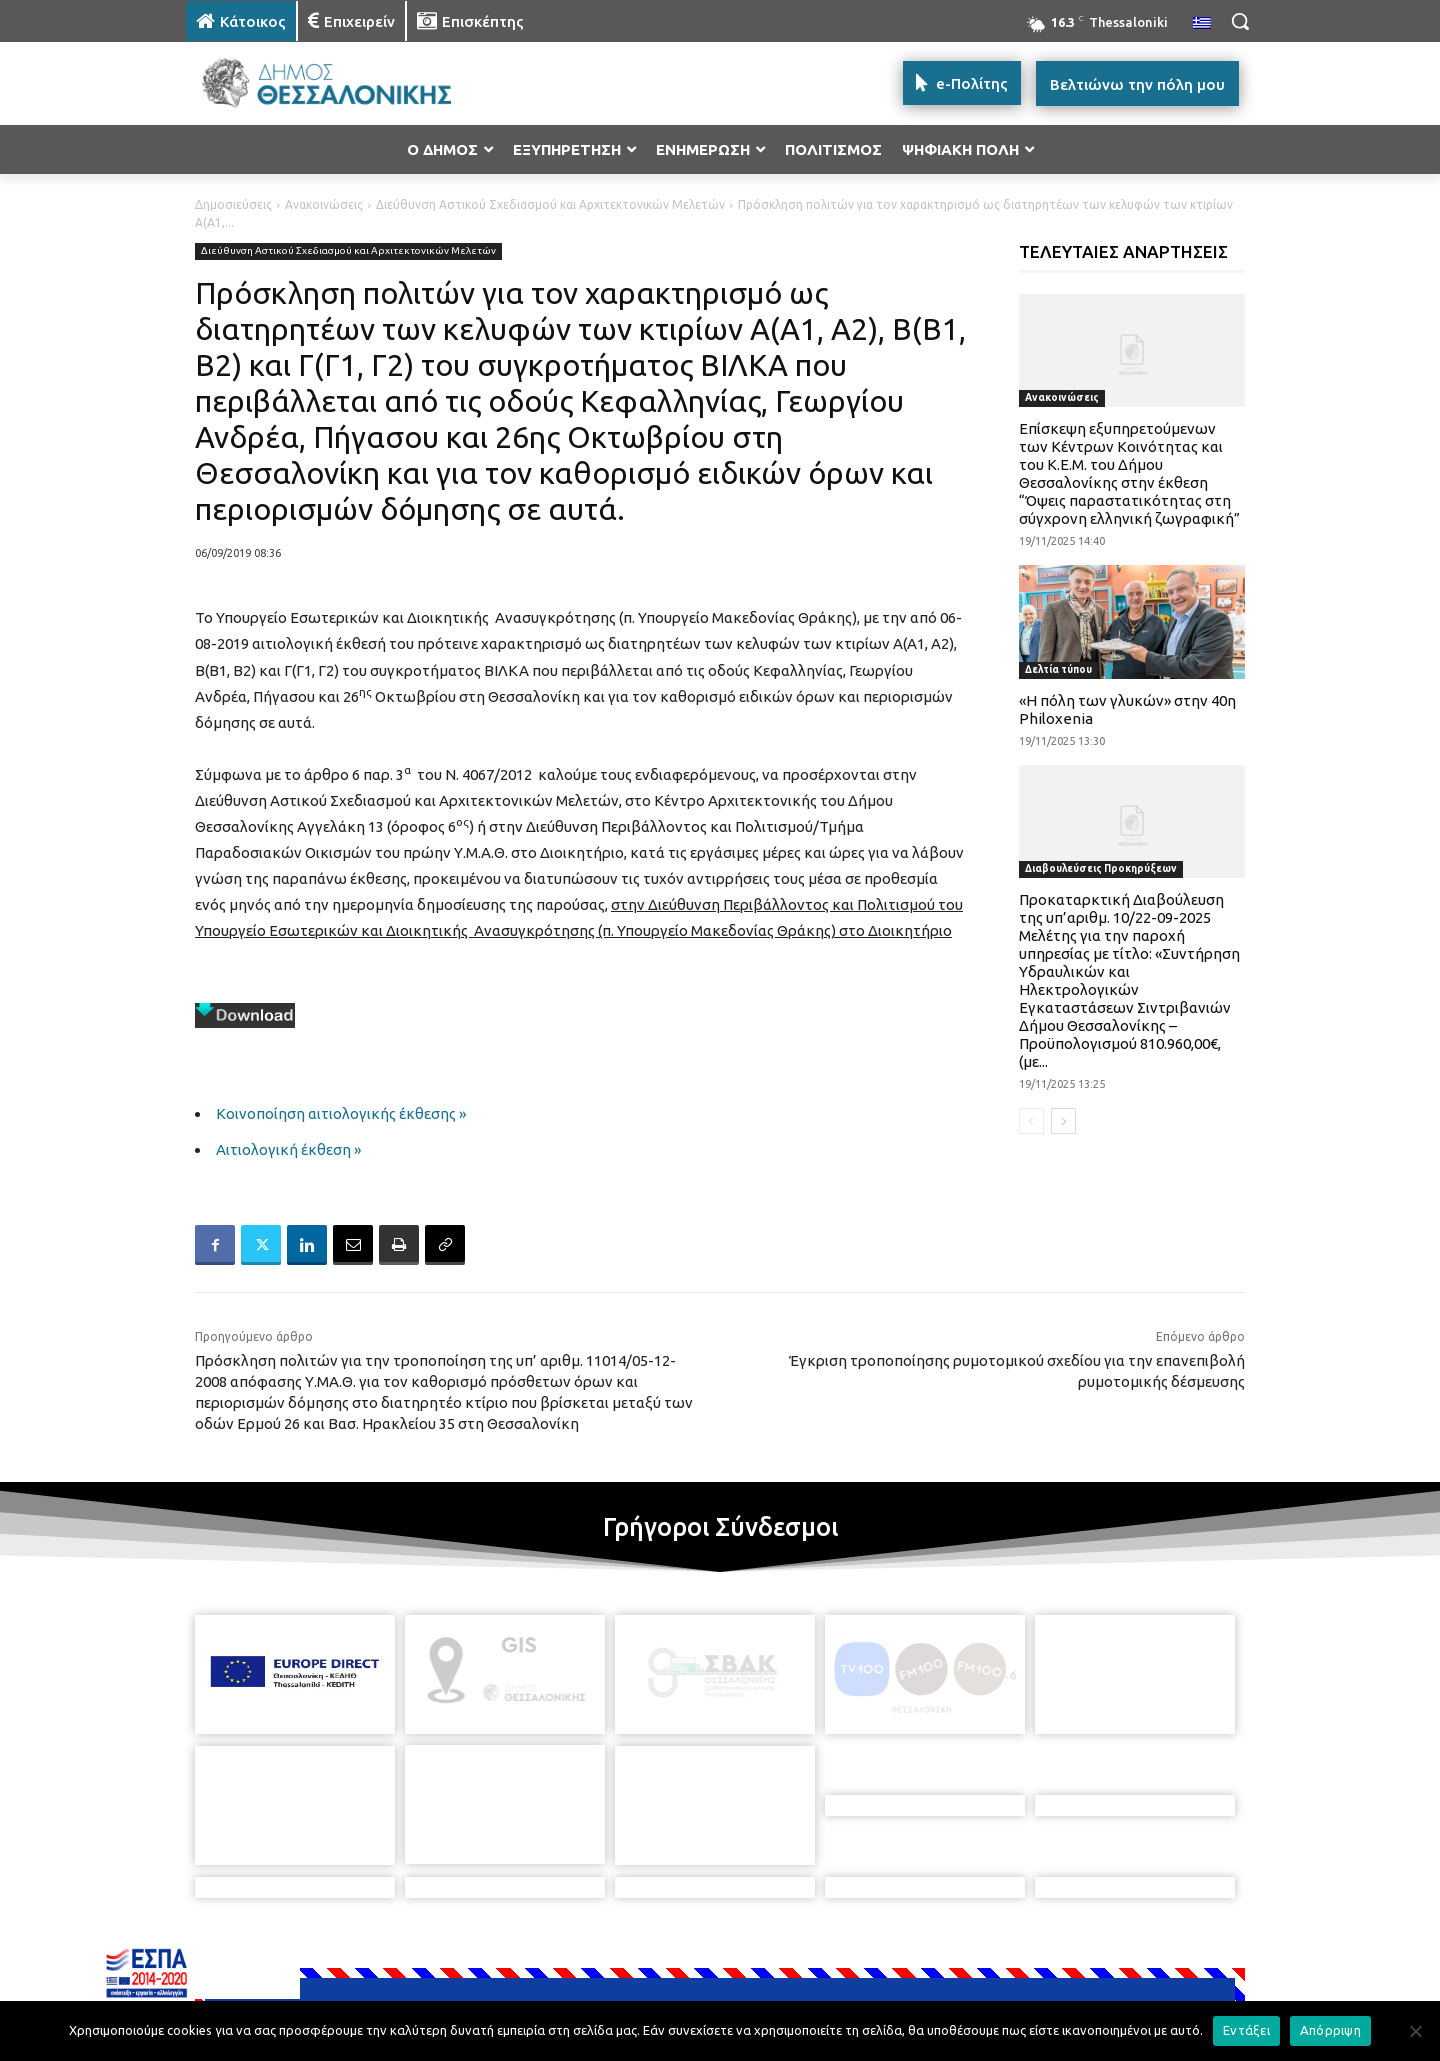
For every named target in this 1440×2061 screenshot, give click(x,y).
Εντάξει (1246, 2030)
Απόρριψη (1330, 2030)
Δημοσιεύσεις (233, 204)
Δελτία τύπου (1058, 669)
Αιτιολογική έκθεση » (288, 1149)
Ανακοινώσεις (324, 204)
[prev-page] (1031, 1121)
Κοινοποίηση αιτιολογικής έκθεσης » (341, 1113)
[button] (1240, 21)
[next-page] (1063, 1121)
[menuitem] (1202, 24)
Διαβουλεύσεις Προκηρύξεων (1101, 868)
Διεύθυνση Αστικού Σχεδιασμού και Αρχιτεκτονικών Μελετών (550, 204)
